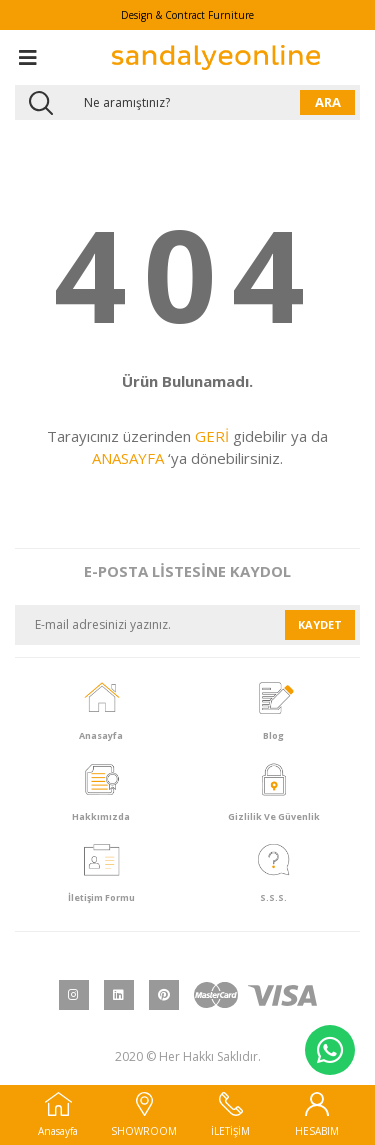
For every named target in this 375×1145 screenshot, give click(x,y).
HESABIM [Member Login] (317, 1115)
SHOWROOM (144, 1115)
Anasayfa (58, 1115)
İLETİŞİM (230, 1115)
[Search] (187, 102)
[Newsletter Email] (150, 625)
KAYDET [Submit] (320, 624)
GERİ (212, 436)
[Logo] (216, 57)
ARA (328, 102)
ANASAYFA (128, 458)
